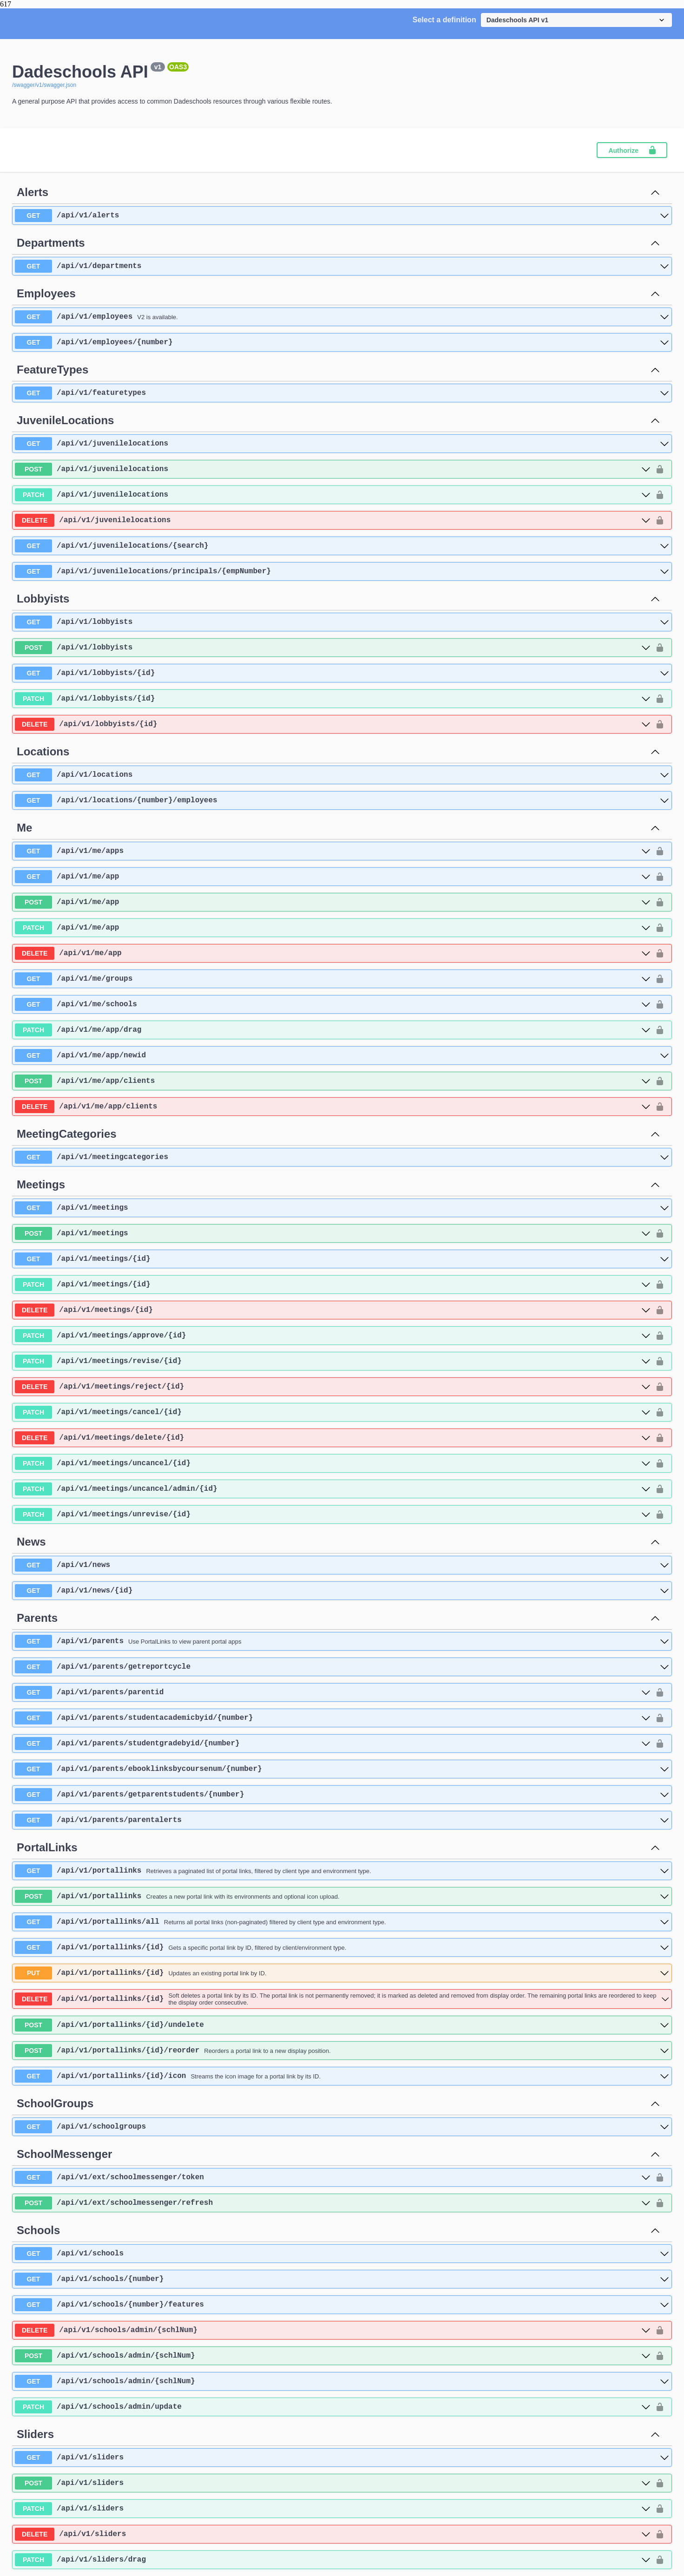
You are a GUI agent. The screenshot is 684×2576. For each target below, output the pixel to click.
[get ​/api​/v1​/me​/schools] (333, 1004)
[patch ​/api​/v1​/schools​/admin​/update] (333, 2406)
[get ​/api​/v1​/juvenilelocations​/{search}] (342, 545)
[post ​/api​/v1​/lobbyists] (333, 647)
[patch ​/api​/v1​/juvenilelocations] (333, 494)
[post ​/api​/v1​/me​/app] (333, 902)
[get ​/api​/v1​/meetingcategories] (342, 1157)
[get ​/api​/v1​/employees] (342, 316)
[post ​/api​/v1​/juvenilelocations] (333, 469)
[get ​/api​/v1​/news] (342, 1565)
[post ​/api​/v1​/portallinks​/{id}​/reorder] (342, 2050)
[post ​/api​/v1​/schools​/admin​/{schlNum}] (333, 2355)
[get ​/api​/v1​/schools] (342, 2253)
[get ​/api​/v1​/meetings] (342, 1207)
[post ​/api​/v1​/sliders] (333, 2483)
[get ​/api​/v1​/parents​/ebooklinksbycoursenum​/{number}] (342, 1769)
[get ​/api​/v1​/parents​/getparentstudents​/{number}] (342, 1794)
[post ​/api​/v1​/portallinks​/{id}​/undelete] (342, 2025)
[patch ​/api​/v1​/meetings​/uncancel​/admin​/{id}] (333, 1488)
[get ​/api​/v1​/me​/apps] (333, 851)
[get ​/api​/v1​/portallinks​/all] (342, 1921)
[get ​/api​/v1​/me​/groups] (333, 978)
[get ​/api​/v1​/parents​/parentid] (333, 1692)
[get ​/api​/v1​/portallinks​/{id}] (342, 1947)
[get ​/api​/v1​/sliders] (342, 2457)
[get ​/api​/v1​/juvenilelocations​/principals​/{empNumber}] (342, 571)
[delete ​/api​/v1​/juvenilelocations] (333, 520)
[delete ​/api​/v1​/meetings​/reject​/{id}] (333, 1386)
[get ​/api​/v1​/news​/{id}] (342, 1590)
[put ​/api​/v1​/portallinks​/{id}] (342, 1973)
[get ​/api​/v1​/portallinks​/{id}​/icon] (342, 2076)
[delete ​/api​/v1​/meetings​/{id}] (333, 1310)
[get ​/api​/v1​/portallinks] (342, 1870)
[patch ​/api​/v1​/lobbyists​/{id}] (333, 698)
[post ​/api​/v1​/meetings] (333, 1233)
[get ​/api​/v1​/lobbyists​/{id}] (342, 673)
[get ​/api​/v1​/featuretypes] (342, 393)
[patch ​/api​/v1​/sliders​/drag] (333, 2559)
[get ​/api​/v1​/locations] (342, 774)
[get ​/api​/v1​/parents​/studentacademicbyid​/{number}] (333, 1717)
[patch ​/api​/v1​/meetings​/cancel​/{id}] (333, 1412)
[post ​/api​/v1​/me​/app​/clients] (333, 1081)
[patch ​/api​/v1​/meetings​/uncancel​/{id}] (333, 1463)
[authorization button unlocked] (660, 469)
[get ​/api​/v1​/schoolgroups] (342, 2126)
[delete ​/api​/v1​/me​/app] (333, 953)
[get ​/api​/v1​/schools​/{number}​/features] (342, 2304)
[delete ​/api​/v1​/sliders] (333, 2534)
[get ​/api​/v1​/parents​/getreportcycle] (342, 1666)
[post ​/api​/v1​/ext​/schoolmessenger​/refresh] (333, 2202)
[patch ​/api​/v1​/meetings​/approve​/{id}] (333, 1335)
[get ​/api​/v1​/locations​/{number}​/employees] (342, 800)
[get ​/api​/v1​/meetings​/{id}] (342, 1258)
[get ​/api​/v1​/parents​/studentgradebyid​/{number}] (333, 1743)
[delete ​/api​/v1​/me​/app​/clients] (333, 1106)
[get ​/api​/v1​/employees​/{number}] (342, 342)
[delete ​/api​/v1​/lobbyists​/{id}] (333, 724)
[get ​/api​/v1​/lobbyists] (342, 622)
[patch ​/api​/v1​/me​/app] (333, 927)
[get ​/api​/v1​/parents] (342, 1641)
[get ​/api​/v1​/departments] (342, 266)
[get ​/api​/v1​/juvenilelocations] (342, 443)
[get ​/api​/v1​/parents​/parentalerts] (342, 1820)
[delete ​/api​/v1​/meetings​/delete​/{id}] (333, 1437)
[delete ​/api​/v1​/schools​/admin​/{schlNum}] (333, 2330)
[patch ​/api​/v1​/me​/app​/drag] (333, 1029)
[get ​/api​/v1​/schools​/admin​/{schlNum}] (342, 2381)
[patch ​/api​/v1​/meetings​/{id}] (333, 1284)
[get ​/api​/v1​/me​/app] (333, 876)
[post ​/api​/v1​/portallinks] (342, 1896)
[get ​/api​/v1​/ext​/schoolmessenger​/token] (333, 2177)
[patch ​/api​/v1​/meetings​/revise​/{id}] (333, 1361)
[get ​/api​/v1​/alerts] (342, 215)
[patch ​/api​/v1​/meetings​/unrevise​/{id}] (333, 1514)
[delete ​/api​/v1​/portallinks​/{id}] (342, 1999)
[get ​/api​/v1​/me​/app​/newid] (342, 1055)
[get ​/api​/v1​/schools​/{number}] (342, 2279)
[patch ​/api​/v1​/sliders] (333, 2508)
